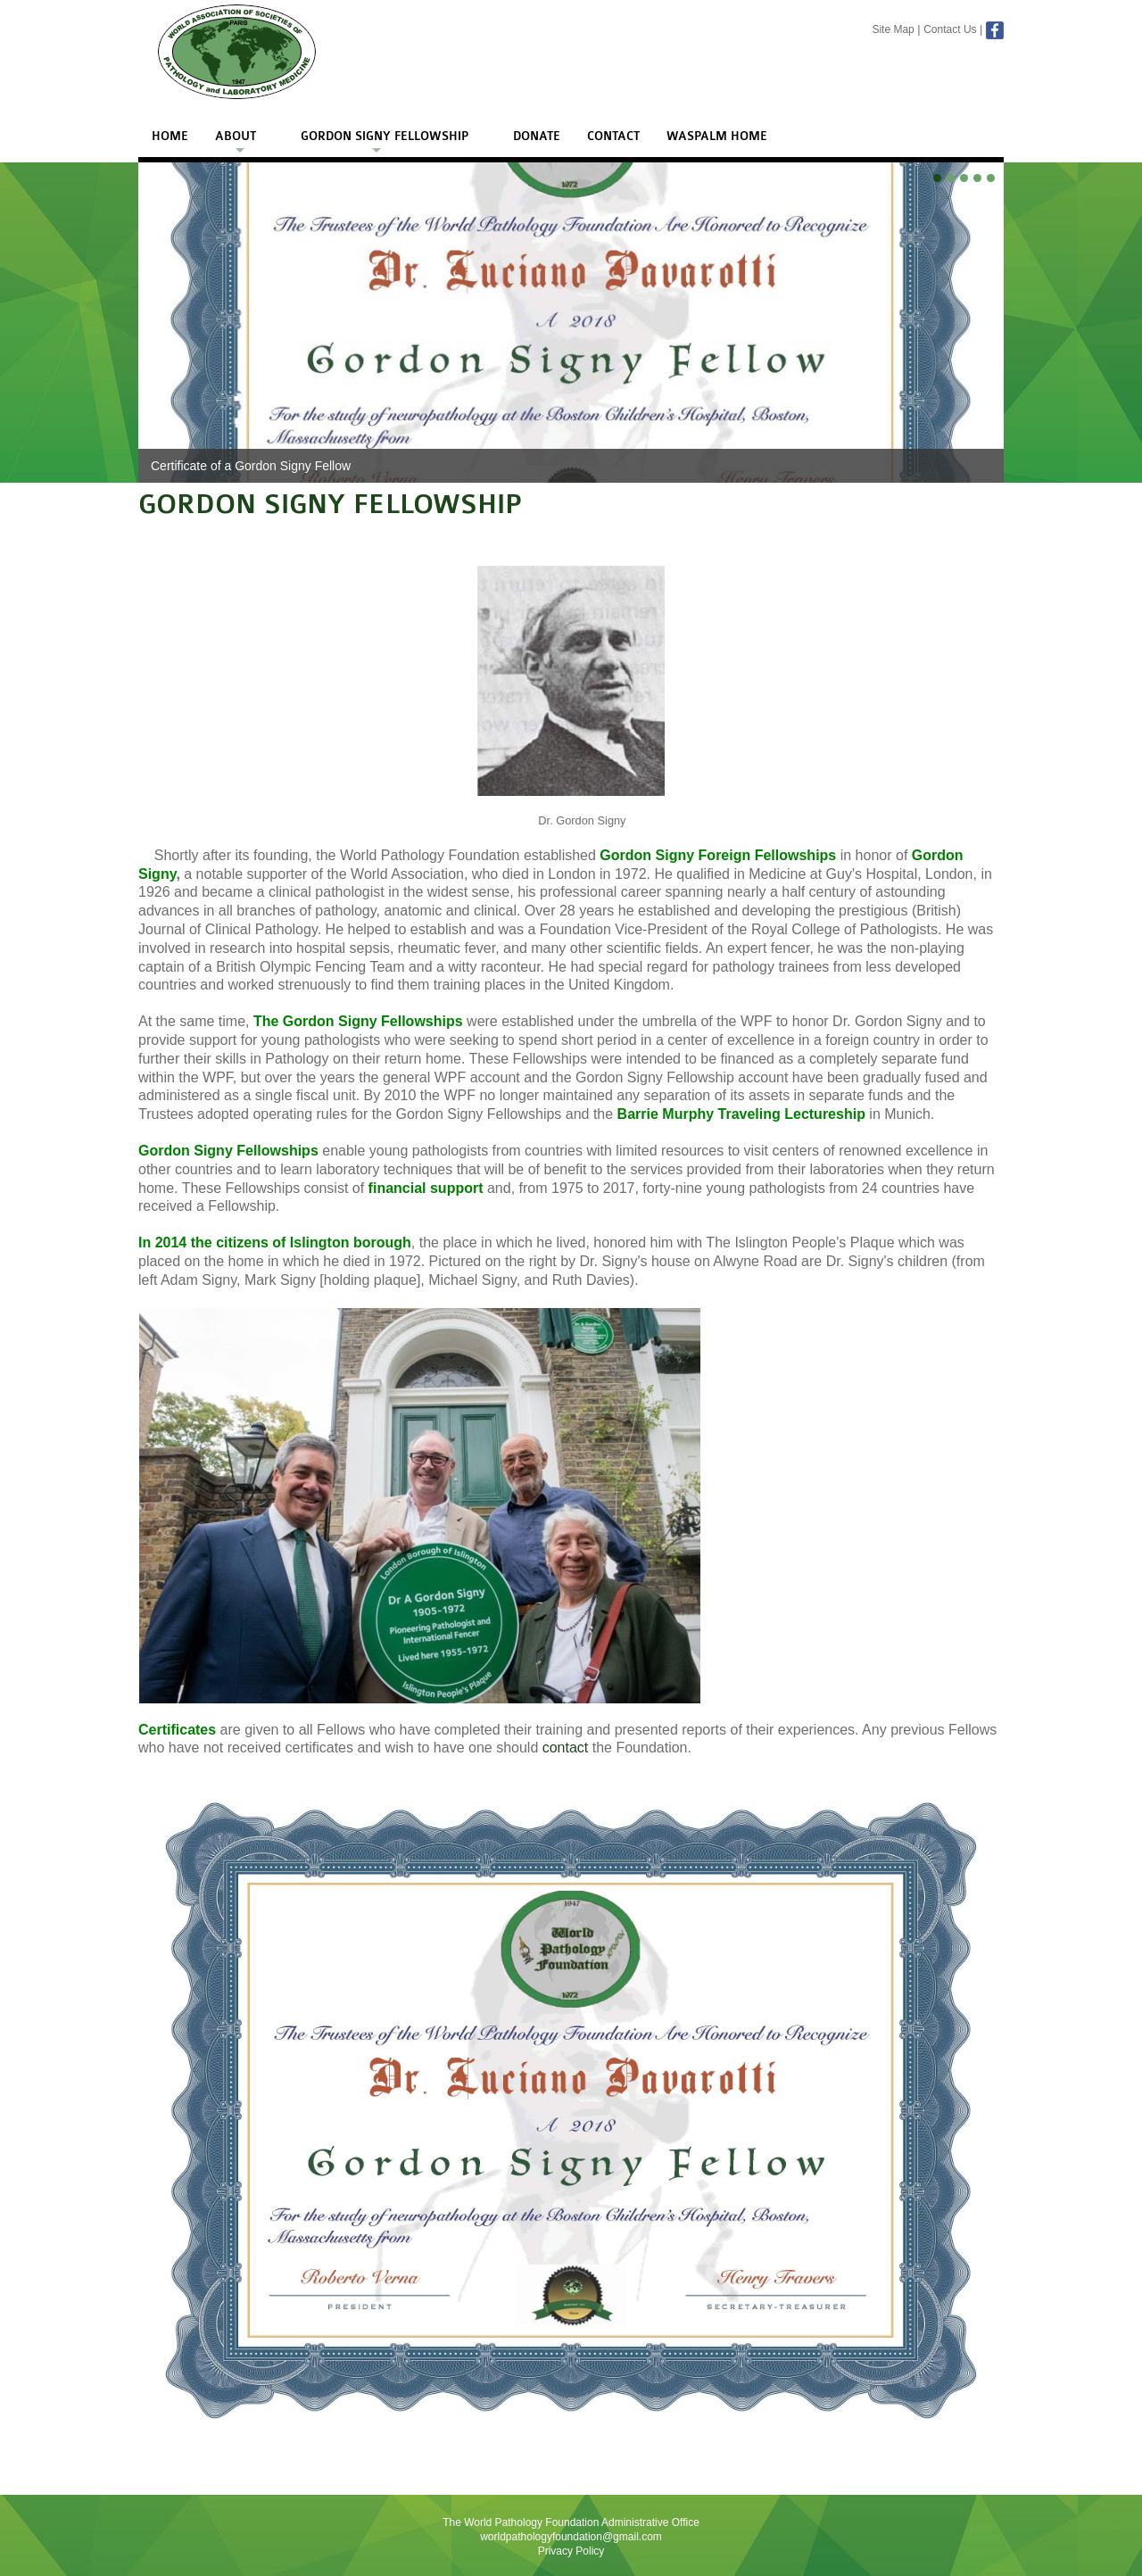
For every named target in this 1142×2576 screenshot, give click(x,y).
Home (170, 136)
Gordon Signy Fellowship (384, 136)
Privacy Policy (571, 2551)
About (235, 136)
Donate (536, 136)
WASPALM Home (716, 136)
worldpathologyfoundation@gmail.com (571, 2536)
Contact (613, 136)
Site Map (893, 29)
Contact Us (949, 29)
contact (565, 1747)
